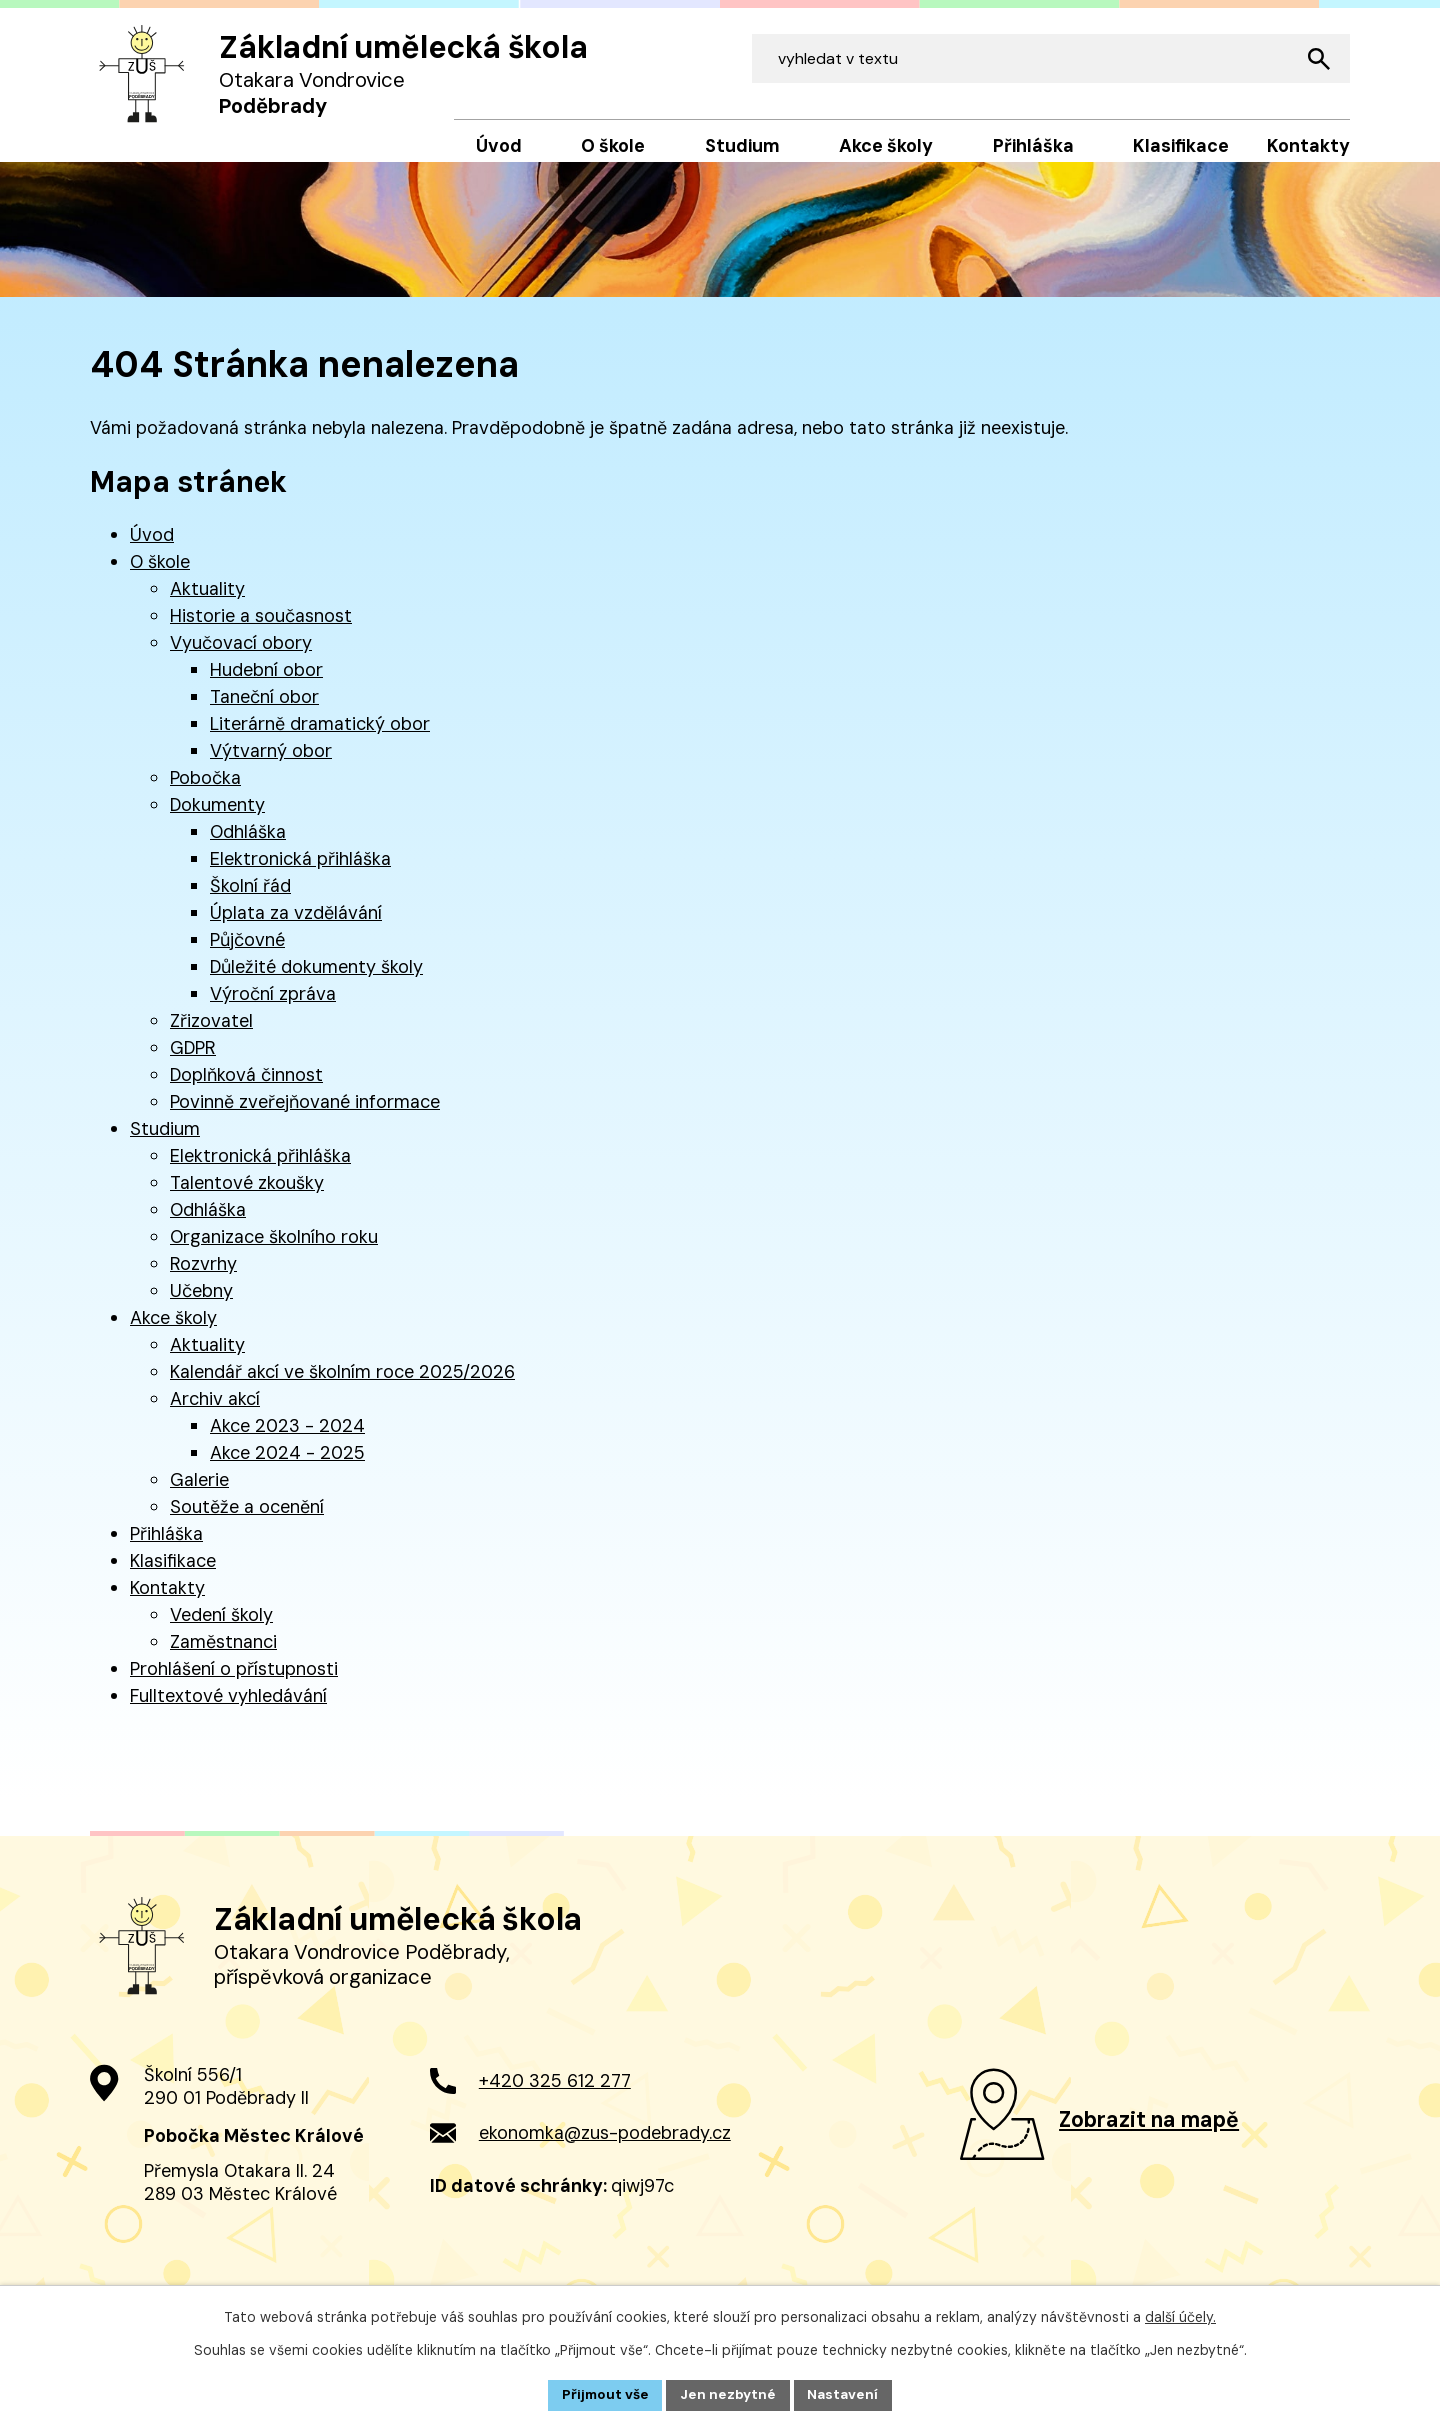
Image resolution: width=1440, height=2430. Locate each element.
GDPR (193, 1062)
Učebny (201, 1305)
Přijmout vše (603, 2394)
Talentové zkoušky (247, 1197)
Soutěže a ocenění (247, 1521)
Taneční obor (264, 711)
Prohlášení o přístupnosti (234, 1683)
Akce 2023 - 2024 (287, 1440)
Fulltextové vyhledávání (228, 1710)
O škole (160, 576)
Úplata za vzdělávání (296, 927)
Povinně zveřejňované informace (305, 1116)
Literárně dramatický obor (320, 738)
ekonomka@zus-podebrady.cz (605, 2161)
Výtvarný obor (271, 765)
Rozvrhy (203, 1278)
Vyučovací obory (241, 657)
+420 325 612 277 (555, 2109)
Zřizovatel (211, 1035)
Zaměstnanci (223, 1656)
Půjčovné (247, 954)
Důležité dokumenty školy (316, 981)
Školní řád (250, 900)
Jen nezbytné (728, 2394)
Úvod (152, 549)
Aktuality (207, 603)
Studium (165, 1143)
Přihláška (166, 1548)
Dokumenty (217, 819)
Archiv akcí (215, 1413)
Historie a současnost (261, 630)
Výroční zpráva (273, 1008)
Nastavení (845, 2394)
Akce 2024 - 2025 (287, 1467)
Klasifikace (173, 1575)
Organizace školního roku (274, 1251)
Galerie (199, 1494)
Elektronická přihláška (300, 873)
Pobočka (205, 792)
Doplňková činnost (246, 1089)
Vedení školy (221, 1629)
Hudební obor (266, 684)
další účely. (1180, 2316)
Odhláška (248, 846)
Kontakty (167, 1602)
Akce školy (173, 1332)
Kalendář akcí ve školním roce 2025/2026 (342, 1386)
